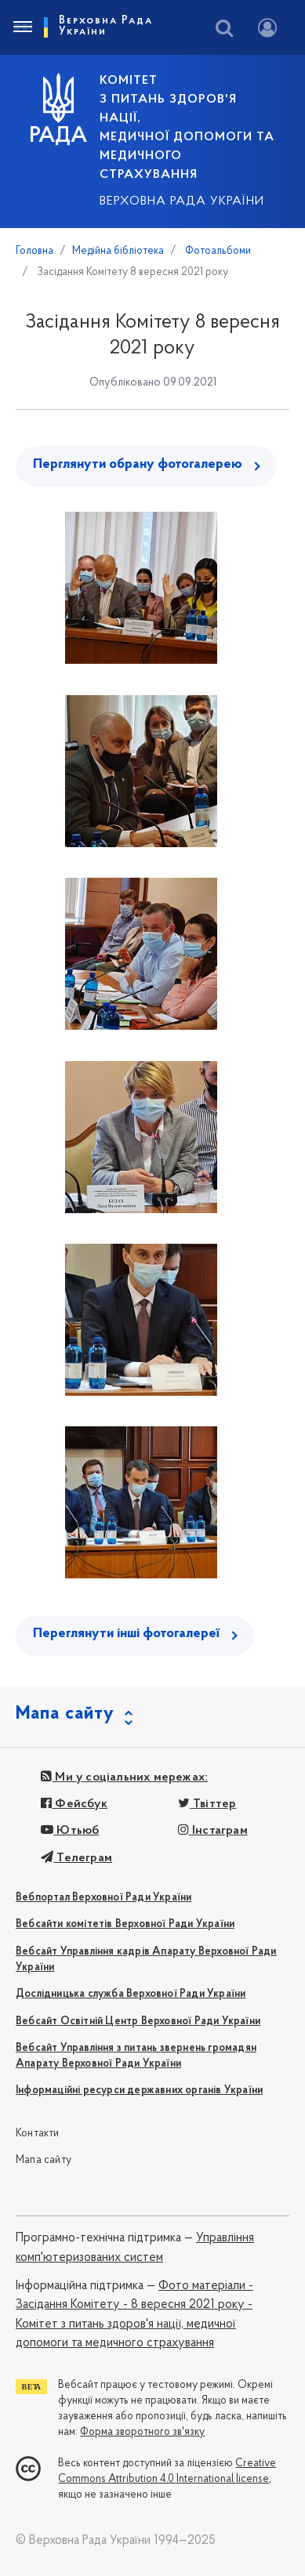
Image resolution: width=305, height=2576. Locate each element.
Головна (34, 251)
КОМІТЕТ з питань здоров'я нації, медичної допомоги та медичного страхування (187, 127)
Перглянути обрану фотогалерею (137, 464)
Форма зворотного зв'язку (142, 2432)
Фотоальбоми (217, 251)
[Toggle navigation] (22, 27)
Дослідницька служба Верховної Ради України (130, 1994)
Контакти (38, 2133)
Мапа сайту (43, 2160)
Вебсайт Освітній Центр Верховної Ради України (138, 2021)
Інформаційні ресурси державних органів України (139, 2090)
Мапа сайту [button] (65, 1714)
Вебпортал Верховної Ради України (103, 1898)
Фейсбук (74, 1804)
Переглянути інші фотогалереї (126, 1633)
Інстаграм (213, 1830)
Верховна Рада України (182, 201)
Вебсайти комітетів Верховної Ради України (125, 1924)
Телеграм (76, 1858)
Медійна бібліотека (118, 251)
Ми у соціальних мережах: (124, 1777)
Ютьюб (70, 1830)
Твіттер (207, 1804)
